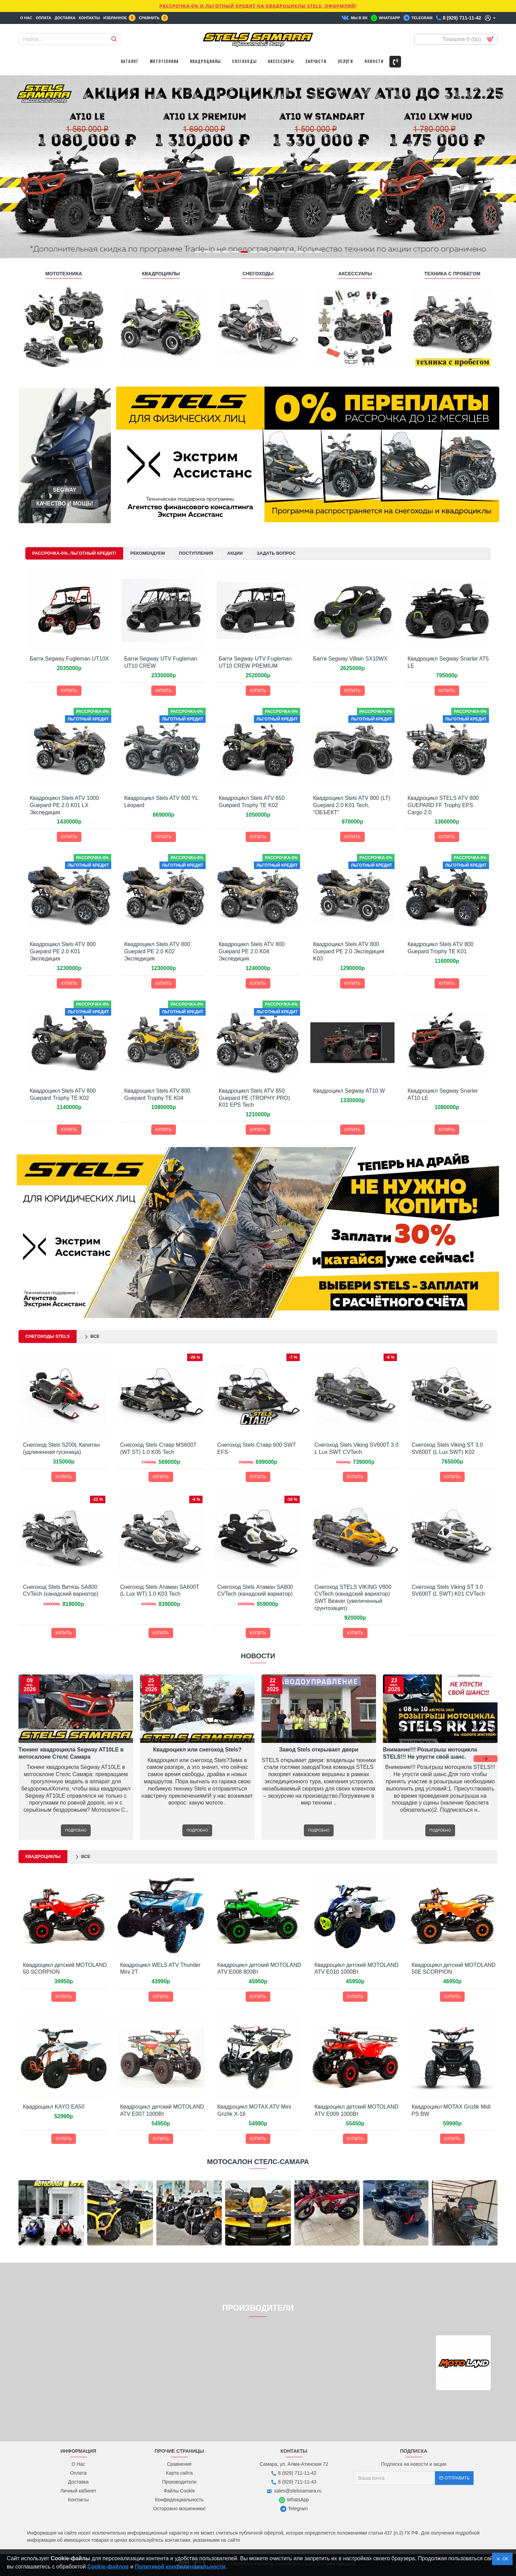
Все (95, 1336)
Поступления (196, 553)
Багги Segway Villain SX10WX (350, 659)
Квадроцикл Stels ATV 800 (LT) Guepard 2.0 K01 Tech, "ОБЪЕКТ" (351, 805)
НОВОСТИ (258, 1656)
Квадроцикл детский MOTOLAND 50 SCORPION (65, 1968)
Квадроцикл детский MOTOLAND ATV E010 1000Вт (356, 1968)
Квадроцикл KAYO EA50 (54, 2107)
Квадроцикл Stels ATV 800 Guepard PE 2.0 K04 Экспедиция (252, 951)
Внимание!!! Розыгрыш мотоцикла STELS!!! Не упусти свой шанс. (430, 1753)
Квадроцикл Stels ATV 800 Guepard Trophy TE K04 (157, 1094)
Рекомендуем (147, 553)
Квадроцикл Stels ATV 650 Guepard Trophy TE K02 (252, 801)
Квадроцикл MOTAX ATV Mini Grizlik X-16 (254, 2110)
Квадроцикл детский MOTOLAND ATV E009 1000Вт (356, 2110)
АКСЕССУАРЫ (355, 273)
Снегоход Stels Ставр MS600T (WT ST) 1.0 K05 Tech (158, 1448)
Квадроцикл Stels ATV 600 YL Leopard (161, 801)
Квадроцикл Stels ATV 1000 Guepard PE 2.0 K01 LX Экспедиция (64, 805)
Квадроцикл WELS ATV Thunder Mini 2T (160, 1968)
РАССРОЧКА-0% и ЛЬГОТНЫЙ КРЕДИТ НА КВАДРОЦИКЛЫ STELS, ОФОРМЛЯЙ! (258, 6)
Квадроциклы (43, 1856)
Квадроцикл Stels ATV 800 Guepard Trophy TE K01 (441, 947)
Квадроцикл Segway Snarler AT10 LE (443, 1094)
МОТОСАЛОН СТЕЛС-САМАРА (258, 2161)
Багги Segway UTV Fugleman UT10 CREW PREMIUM (255, 662)
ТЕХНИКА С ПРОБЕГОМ (452, 273)
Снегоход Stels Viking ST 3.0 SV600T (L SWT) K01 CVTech (448, 1590)
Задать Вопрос (276, 553)
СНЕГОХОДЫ (257, 273)
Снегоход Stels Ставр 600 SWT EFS (256, 1448)
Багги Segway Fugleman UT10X (69, 659)
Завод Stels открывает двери (319, 1749)
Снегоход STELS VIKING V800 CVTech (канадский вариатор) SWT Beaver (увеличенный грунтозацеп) (352, 1597)
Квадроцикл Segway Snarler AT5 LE (448, 662)
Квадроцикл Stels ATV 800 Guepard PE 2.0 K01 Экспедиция (63, 951)
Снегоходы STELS (47, 1336)
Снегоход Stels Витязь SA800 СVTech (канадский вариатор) (60, 1590)
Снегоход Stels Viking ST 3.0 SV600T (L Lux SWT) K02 (447, 1448)
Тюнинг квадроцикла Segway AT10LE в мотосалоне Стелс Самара (71, 1753)
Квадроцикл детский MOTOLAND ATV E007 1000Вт (162, 2110)
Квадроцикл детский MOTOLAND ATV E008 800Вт (259, 1968)
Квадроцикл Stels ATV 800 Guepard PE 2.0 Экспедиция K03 (348, 951)
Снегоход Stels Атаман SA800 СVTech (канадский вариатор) (255, 1590)
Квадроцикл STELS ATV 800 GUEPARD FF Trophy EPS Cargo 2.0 (443, 805)
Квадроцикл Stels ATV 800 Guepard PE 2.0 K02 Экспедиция (157, 951)
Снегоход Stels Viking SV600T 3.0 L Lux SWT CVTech (356, 1448)
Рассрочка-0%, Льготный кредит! (74, 553)
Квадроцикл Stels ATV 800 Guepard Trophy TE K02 (63, 1094)
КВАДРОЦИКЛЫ (161, 273)
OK (504, 2558)
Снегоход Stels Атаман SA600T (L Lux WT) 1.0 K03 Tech (159, 1590)
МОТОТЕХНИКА (63, 273)
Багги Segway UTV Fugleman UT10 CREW (160, 662)
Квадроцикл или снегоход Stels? (197, 1749)
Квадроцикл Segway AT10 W (349, 1091)
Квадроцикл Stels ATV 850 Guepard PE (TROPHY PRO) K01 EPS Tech (254, 1098)
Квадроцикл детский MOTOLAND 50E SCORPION (453, 1968)
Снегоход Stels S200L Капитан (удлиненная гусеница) (61, 1448)
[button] (486, 1758)
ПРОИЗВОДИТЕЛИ (258, 2308)
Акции (235, 553)
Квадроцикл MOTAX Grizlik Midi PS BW (451, 2110)
